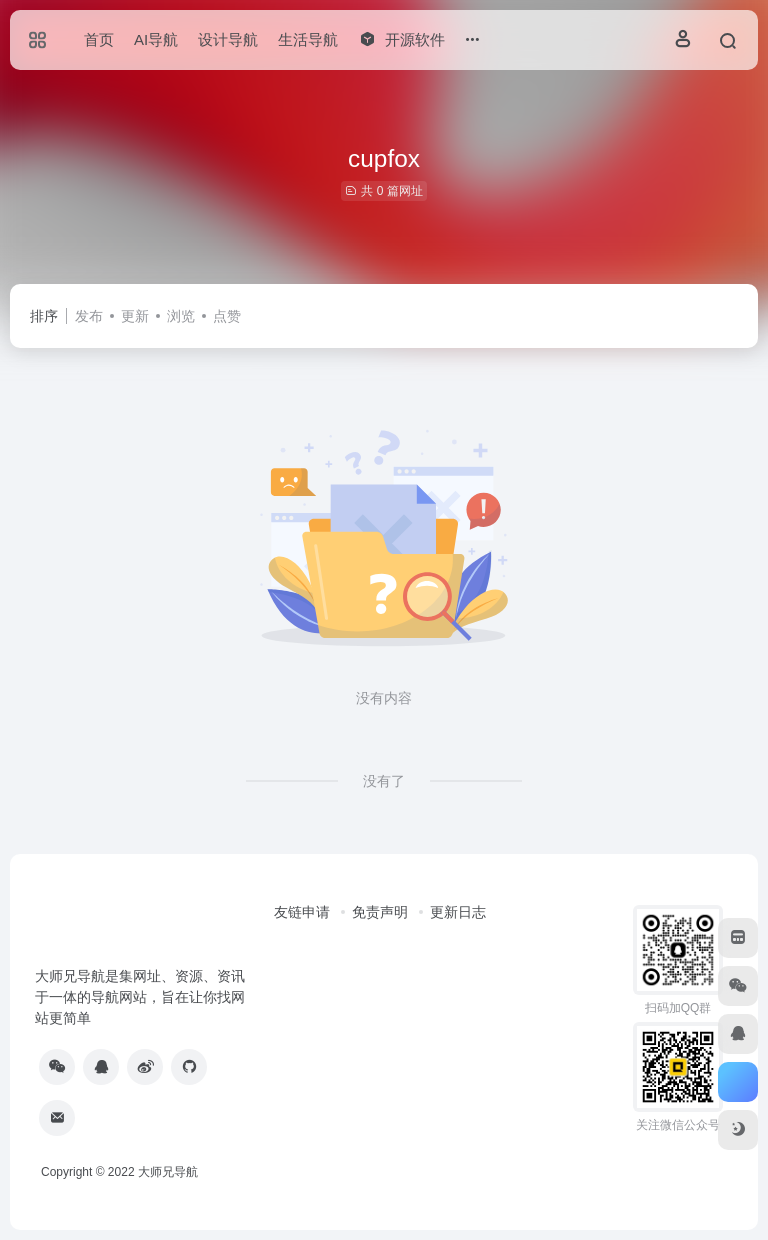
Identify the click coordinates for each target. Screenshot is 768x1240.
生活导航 (308, 39)
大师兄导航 (168, 1172)
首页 (99, 39)
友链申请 (302, 912)
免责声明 (380, 912)
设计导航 (228, 39)
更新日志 (458, 912)
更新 (135, 316)
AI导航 (156, 39)
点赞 (227, 316)
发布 (89, 316)
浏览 (181, 316)
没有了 (384, 781)
